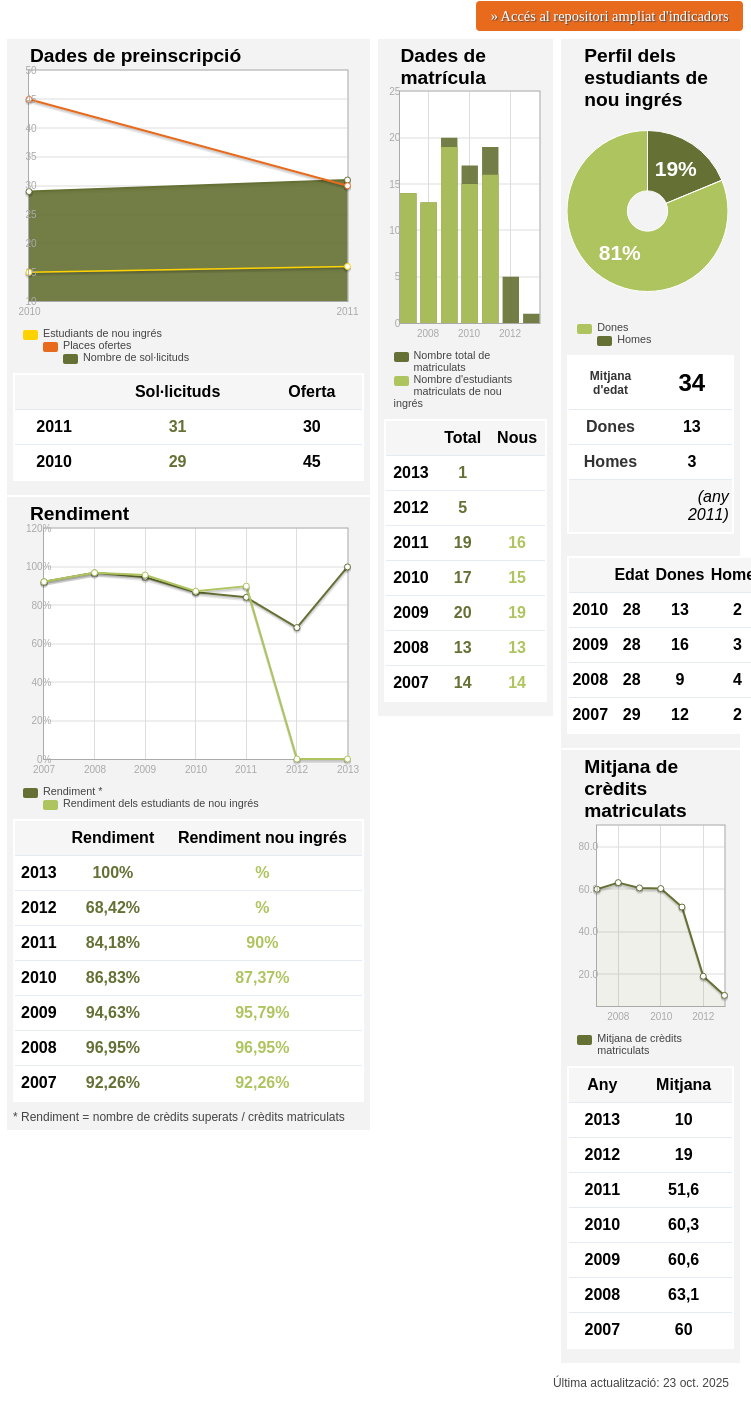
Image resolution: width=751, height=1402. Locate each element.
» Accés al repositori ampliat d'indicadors (610, 16)
